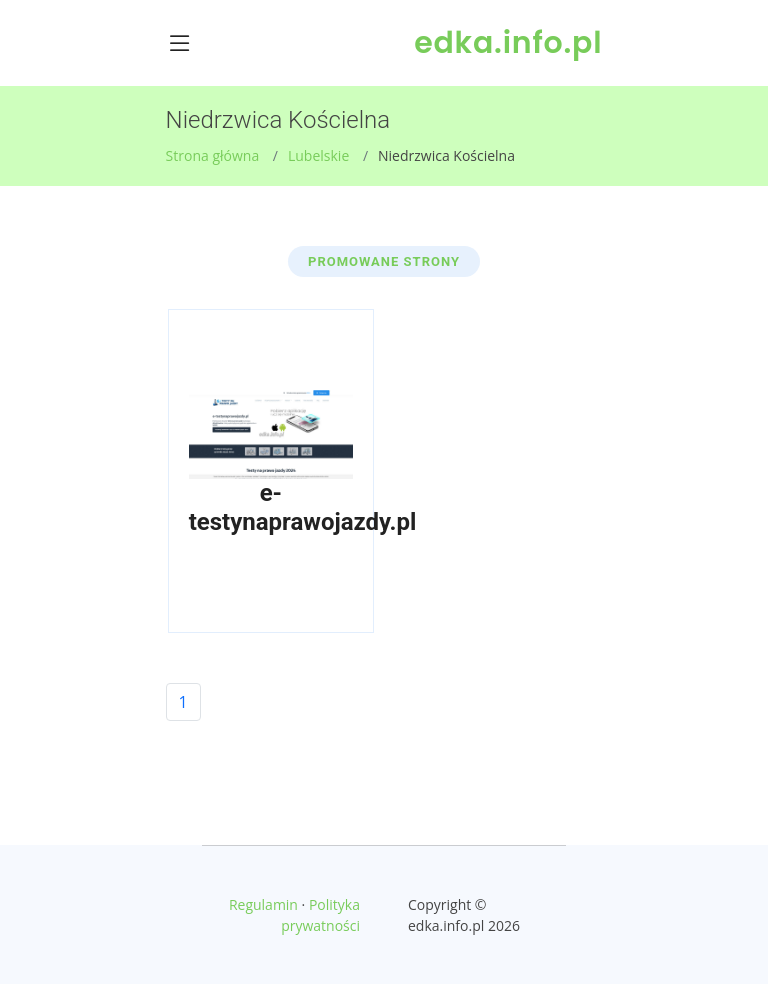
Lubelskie (318, 155)
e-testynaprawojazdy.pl (303, 507)
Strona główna (213, 155)
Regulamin (263, 904)
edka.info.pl (508, 43)
